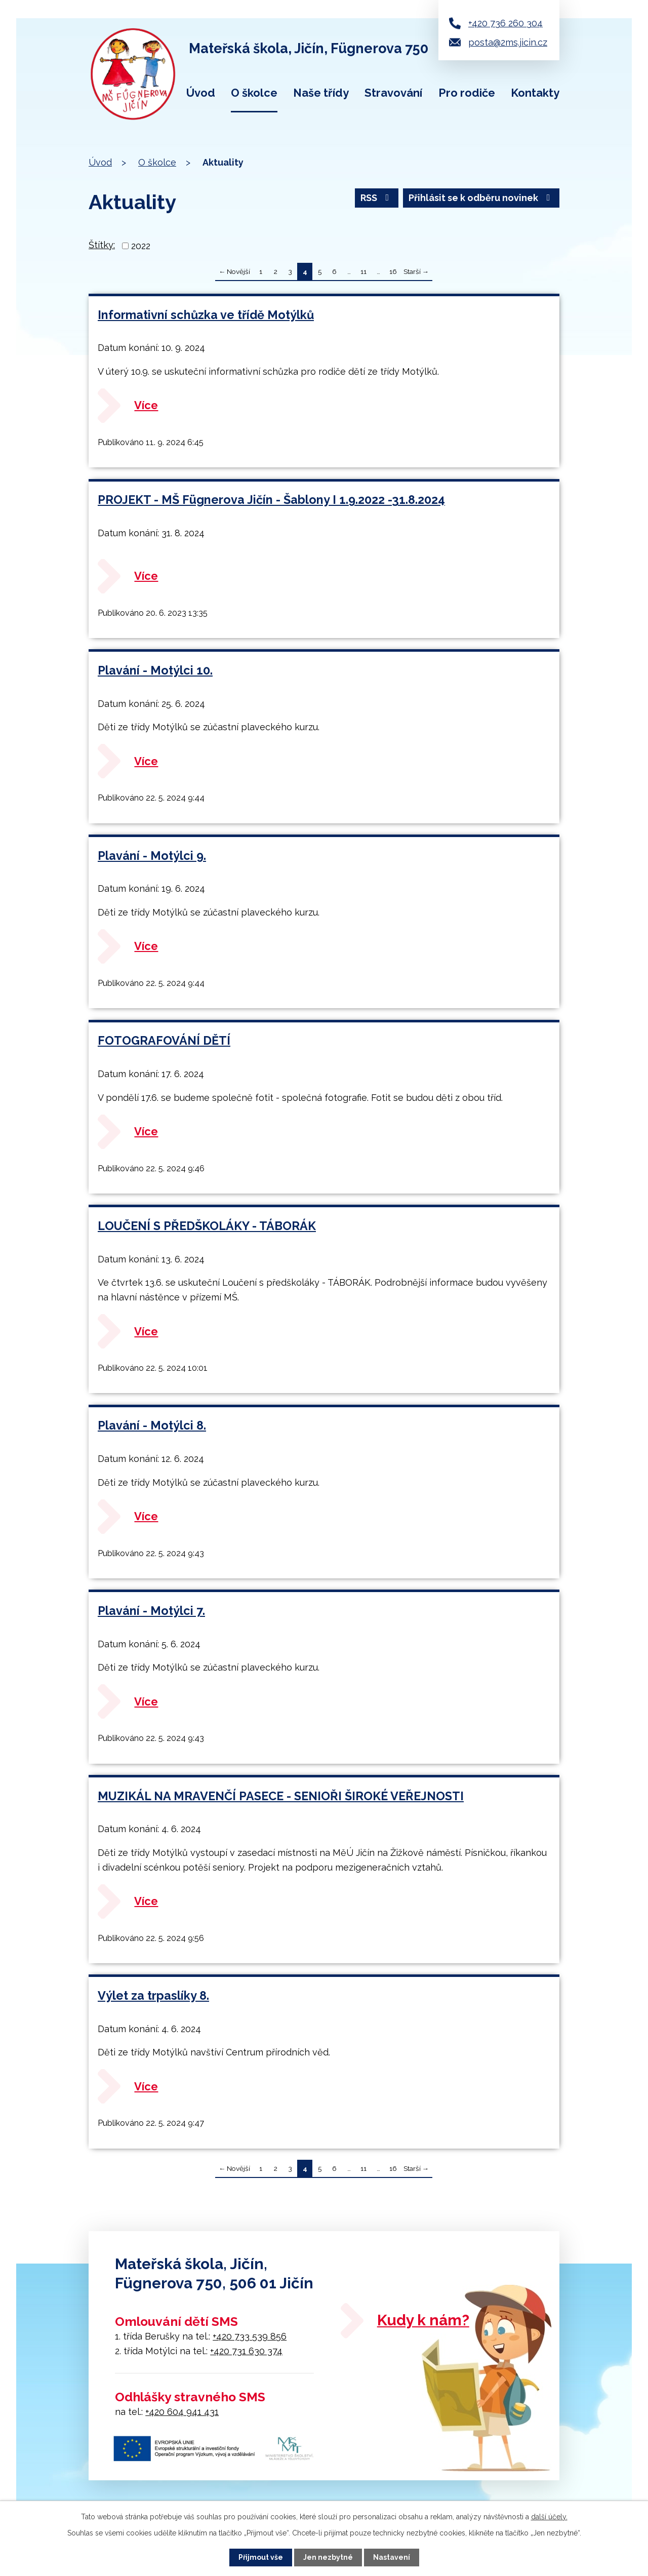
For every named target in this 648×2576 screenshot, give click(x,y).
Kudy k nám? (423, 2320)
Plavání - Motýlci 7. (151, 1610)
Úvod (200, 92)
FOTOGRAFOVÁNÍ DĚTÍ (164, 1040)
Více (146, 405)
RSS (376, 197)
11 (363, 271)
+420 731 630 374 (246, 2351)
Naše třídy (321, 92)
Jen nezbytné (328, 2557)
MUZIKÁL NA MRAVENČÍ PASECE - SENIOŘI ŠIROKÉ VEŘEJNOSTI (281, 1796)
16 (393, 271)
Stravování (393, 92)
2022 (140, 246)
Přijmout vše (260, 2557)
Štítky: (102, 245)
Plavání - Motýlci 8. (152, 1425)
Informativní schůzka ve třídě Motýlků (206, 315)
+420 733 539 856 (250, 2336)
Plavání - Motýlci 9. (152, 855)
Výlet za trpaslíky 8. (153, 1995)
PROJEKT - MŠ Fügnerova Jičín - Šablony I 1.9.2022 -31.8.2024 (271, 499)
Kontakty (535, 92)
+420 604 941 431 (182, 2411)
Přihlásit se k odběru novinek (481, 197)
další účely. (549, 2517)
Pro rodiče (466, 92)
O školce (254, 92)
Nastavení (391, 2557)
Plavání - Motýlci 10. (155, 670)
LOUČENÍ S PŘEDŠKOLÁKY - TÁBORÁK (207, 1226)
